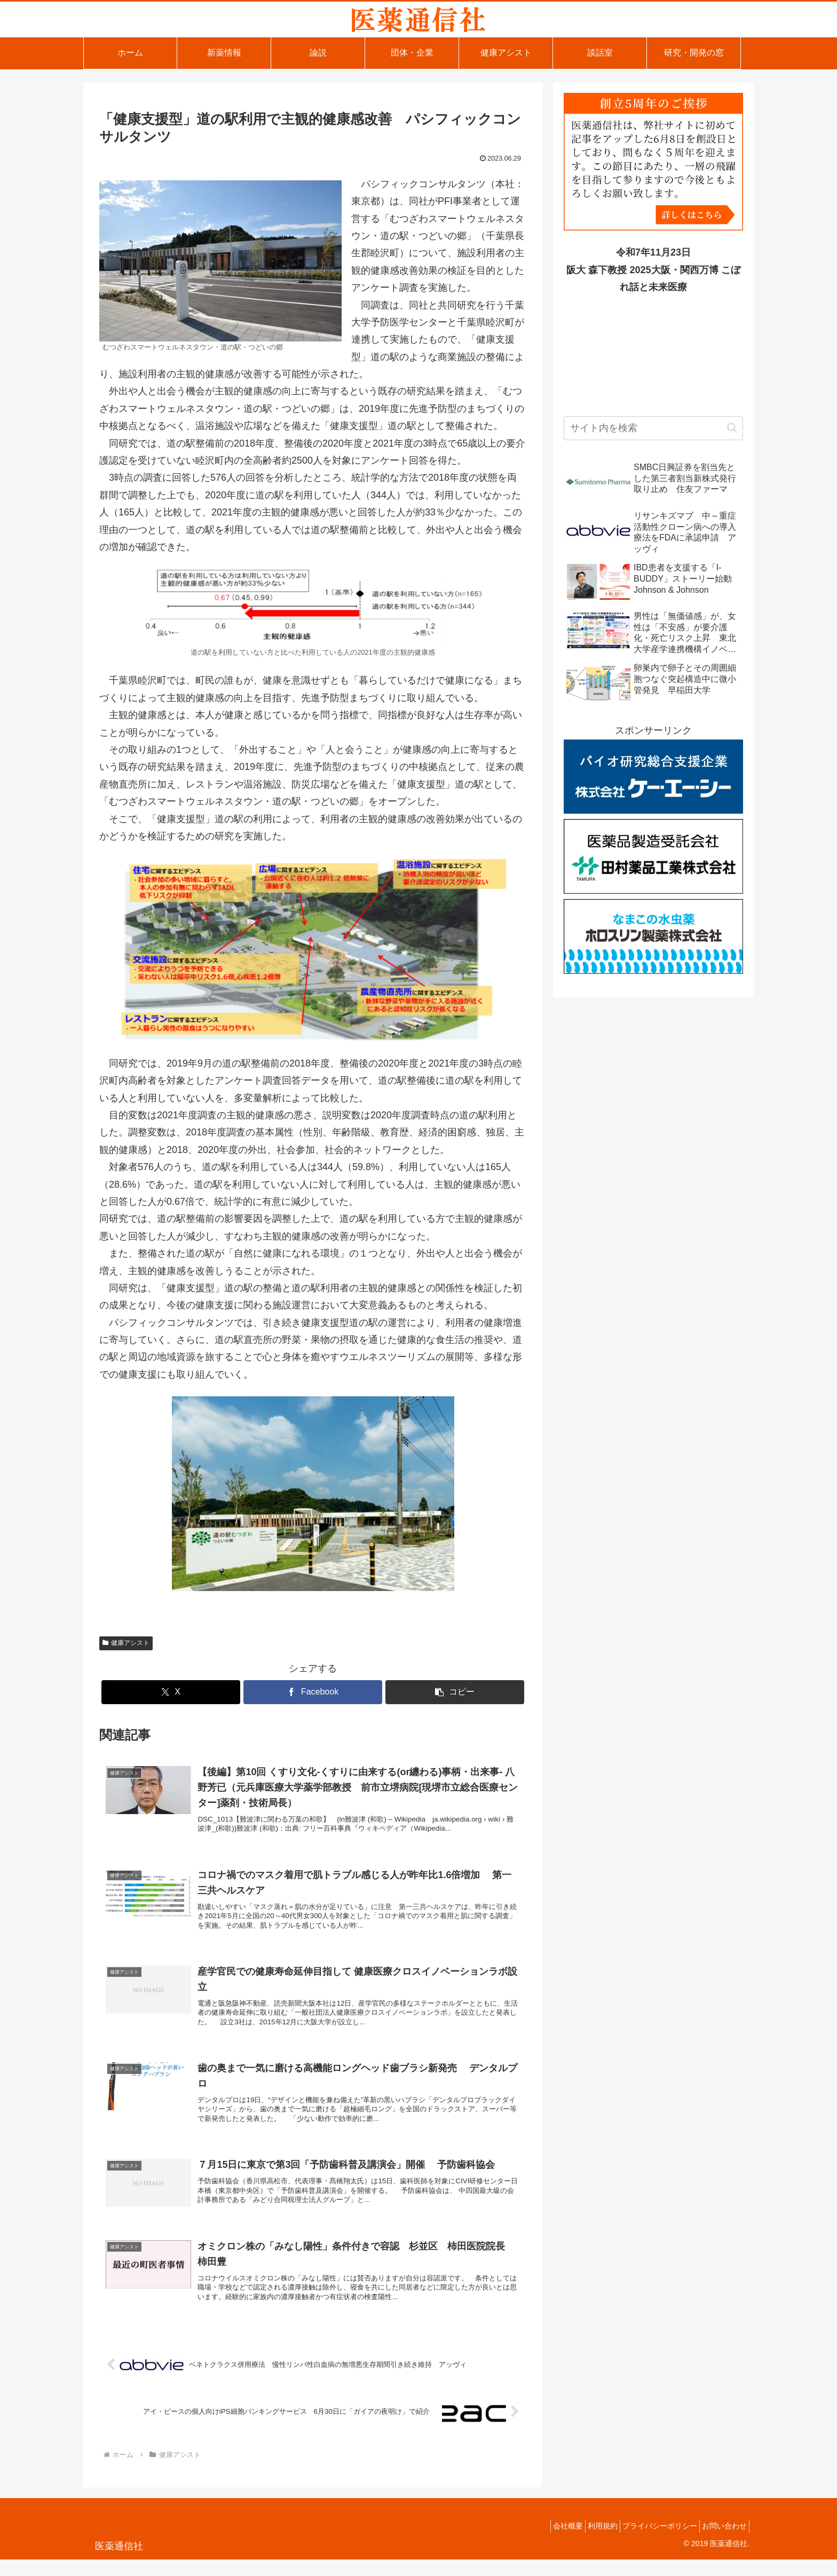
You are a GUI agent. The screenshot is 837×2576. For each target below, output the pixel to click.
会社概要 (545, 2543)
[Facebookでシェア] (312, 1692)
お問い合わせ (721, 2543)
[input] (653, 428)
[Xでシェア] (170, 1692)
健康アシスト (125, 1643)
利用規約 (587, 2543)
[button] (454, 1692)
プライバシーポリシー (650, 2543)
